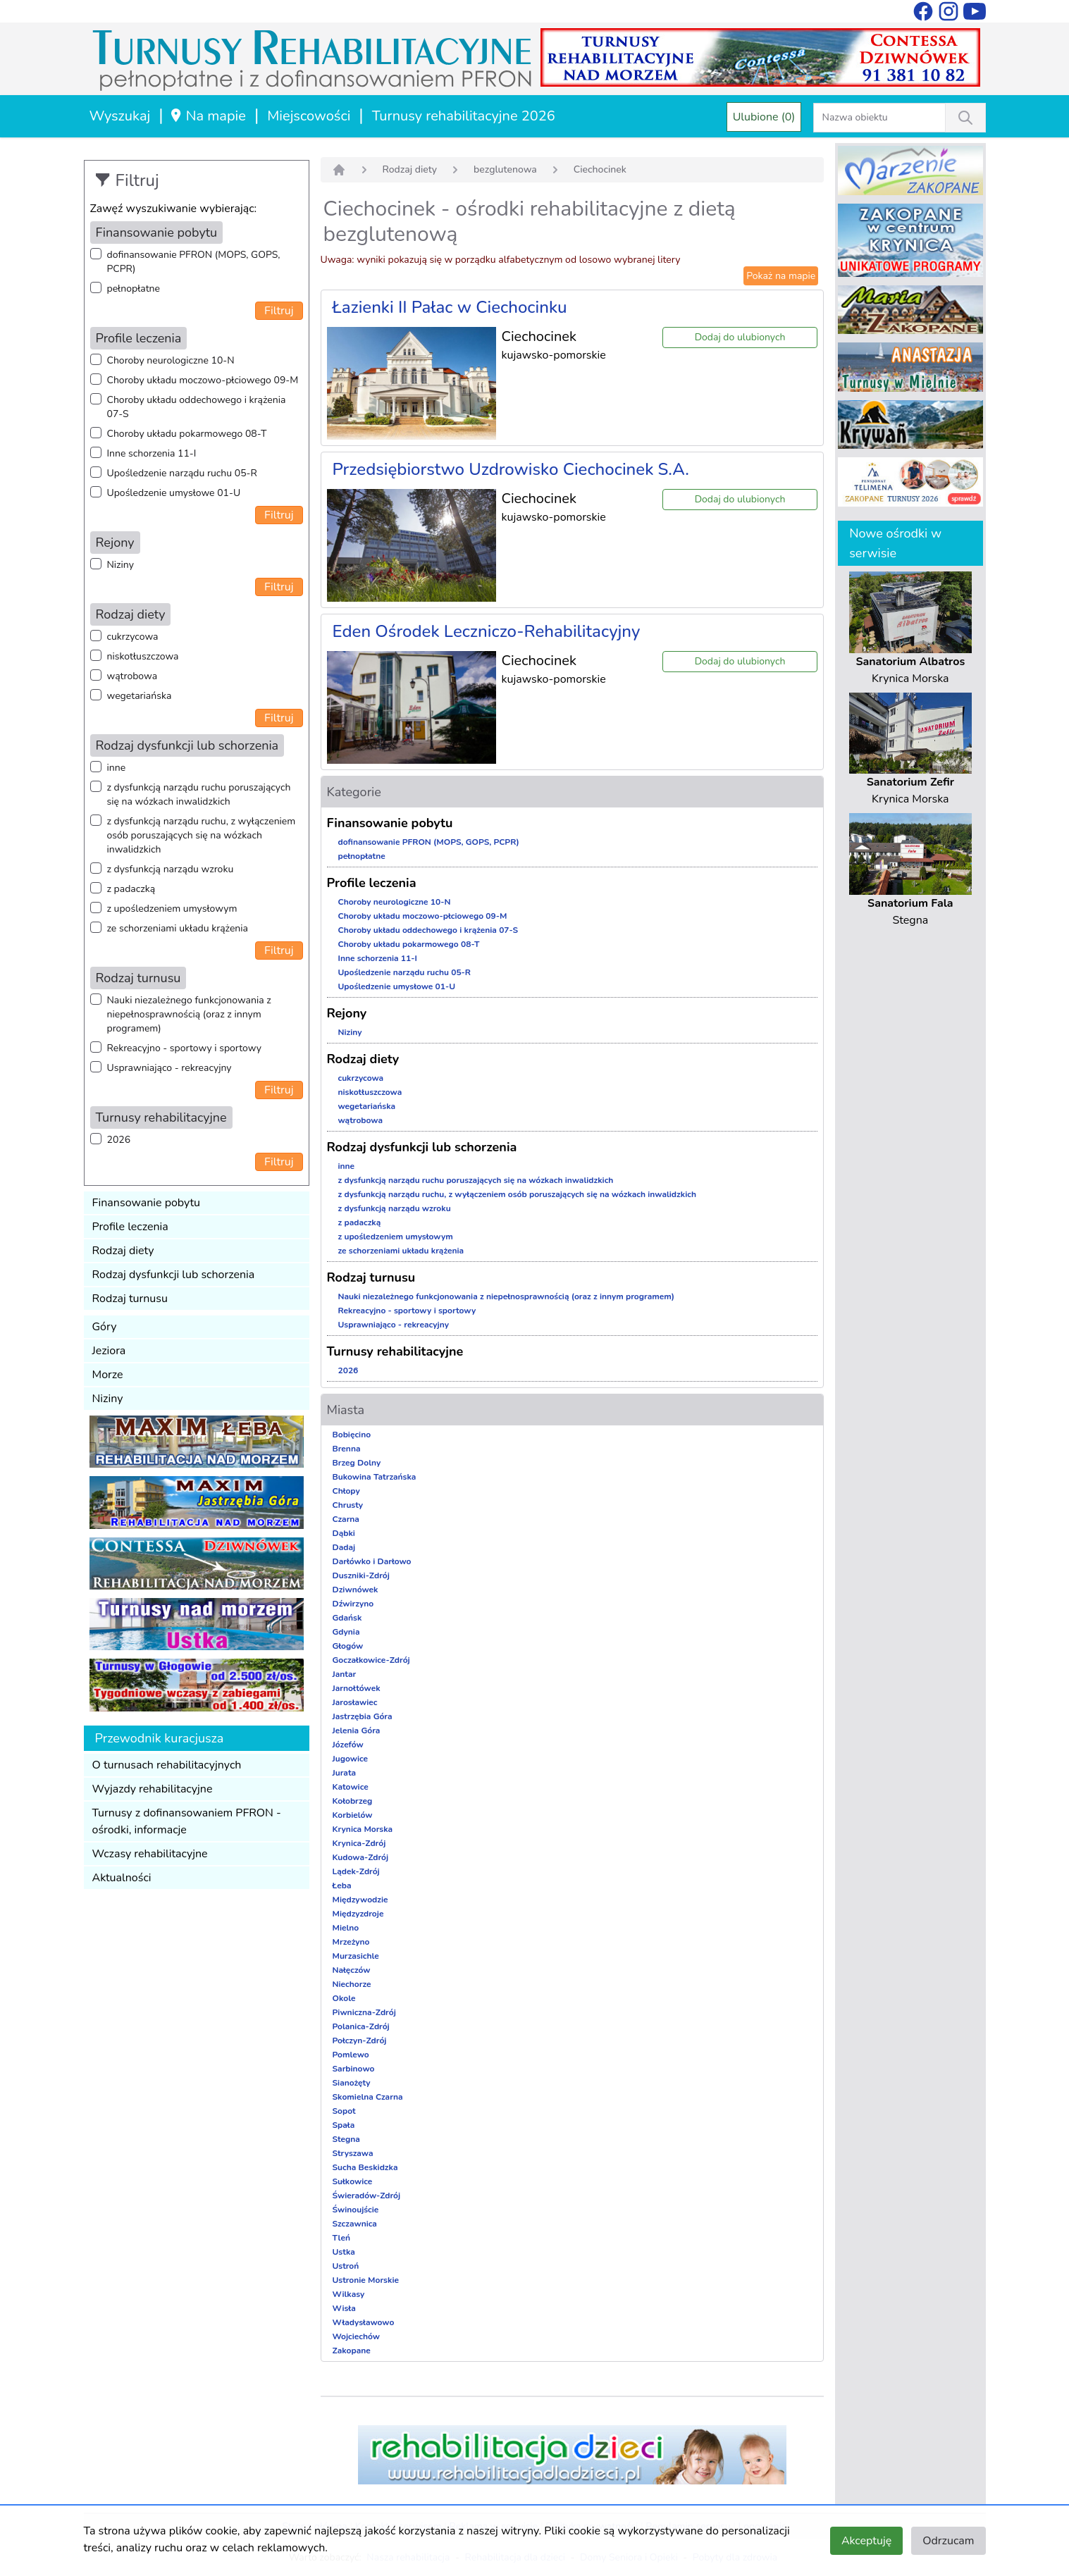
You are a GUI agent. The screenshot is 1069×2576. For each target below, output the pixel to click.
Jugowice (351, 1758)
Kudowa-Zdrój (361, 1857)
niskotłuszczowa (143, 656)
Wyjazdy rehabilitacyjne (152, 1789)
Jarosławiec (355, 1702)
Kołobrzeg (353, 1801)
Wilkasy (349, 2294)
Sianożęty (352, 2082)
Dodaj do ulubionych (740, 337)
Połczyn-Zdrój (360, 2040)
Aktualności (122, 1877)
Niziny (120, 564)
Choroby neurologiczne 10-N (171, 360)
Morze (107, 1374)
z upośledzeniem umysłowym (172, 908)
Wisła (344, 2308)
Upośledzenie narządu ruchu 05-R (182, 473)
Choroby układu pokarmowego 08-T (187, 433)
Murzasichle (356, 1956)
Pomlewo (351, 2054)
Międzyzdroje (358, 1913)
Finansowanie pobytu (146, 1202)
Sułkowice (353, 2181)
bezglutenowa (505, 169)
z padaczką (131, 889)
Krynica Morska (363, 1829)
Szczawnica (355, 2223)
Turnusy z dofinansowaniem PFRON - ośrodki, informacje (186, 1821)
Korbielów (353, 1815)
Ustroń (346, 2266)
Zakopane (352, 2350)
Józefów (348, 1744)
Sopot (344, 2111)
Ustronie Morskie (366, 2280)
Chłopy (346, 1491)
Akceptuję (866, 2541)
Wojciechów (357, 2336)
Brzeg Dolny (357, 1462)
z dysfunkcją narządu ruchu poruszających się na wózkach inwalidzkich (199, 794)
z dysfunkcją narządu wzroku (170, 869)
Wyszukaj (120, 115)
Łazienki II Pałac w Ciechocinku (450, 307)
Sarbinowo (354, 2068)
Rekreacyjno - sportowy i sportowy (184, 1048)
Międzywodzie (360, 1899)
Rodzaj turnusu (130, 1298)
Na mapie (207, 115)
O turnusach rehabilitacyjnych (167, 1765)
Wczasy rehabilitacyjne (150, 1854)
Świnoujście (356, 2209)
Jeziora (109, 1350)
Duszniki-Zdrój (361, 1575)
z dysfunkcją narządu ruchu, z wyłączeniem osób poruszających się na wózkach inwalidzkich (201, 835)
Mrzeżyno (351, 1942)
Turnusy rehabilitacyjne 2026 (463, 115)
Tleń (341, 2237)
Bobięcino (352, 1434)
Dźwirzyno (353, 1603)
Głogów (348, 1646)
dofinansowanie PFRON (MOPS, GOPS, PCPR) (193, 261)
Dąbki (344, 1533)
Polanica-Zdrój (361, 2026)
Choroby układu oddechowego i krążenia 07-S (196, 407)
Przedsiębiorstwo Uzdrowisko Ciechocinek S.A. (511, 469)
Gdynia (346, 1631)
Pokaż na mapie (780, 276)
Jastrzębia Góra (363, 1716)
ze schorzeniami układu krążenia (177, 928)
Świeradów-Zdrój (367, 2195)
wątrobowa (132, 676)
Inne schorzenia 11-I (152, 453)
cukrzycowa (133, 636)
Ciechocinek (600, 169)
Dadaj (344, 1547)
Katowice (351, 1786)
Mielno (346, 1927)
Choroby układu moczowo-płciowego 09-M (203, 380)
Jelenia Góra (357, 1730)
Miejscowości (308, 115)
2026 (119, 1139)
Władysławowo (364, 2322)
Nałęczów (352, 1970)
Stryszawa (353, 2153)
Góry (104, 1327)
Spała (344, 2125)
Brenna (347, 1448)
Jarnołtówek (357, 1688)
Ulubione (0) (764, 117)
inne (116, 767)
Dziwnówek (355, 1589)
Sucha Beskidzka (365, 2167)
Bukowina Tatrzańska (374, 1476)
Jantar (345, 1674)
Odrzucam (948, 2541)
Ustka (344, 2252)
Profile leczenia (130, 1226)
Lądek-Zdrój (356, 1871)
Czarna (346, 1519)
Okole (344, 1998)
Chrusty (348, 1505)
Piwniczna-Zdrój (364, 2012)
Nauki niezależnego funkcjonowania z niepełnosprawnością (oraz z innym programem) (189, 1014)
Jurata (345, 1772)
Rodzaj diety (123, 1250)
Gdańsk (347, 1617)
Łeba (342, 1885)
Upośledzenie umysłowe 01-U (174, 493)
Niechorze (352, 1984)
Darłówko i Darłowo (372, 1561)
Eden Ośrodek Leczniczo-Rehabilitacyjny (487, 631)
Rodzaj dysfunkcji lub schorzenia (173, 1274)
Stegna (346, 2139)
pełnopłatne (134, 288)
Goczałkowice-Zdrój (371, 1660)
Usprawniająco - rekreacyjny (169, 1068)
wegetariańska (139, 695)
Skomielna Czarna (368, 2097)
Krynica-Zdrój (359, 1843)
